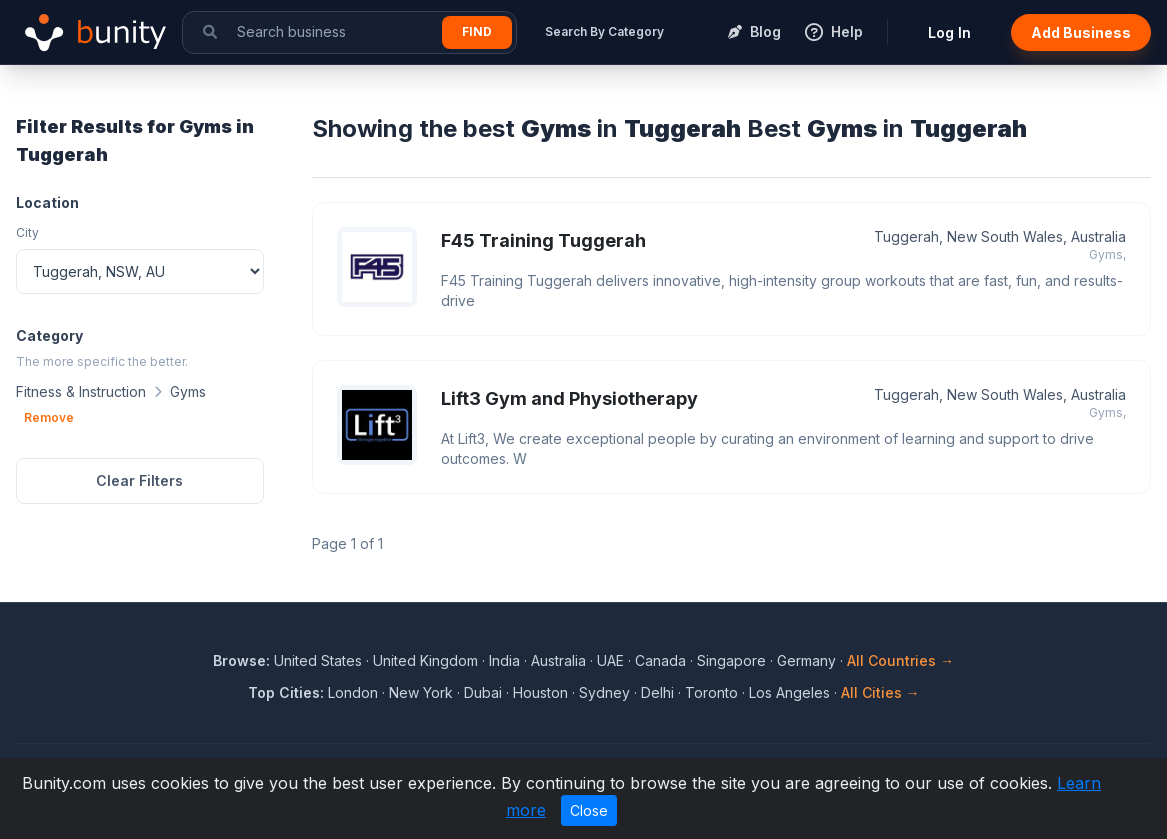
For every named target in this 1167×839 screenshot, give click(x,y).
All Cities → (880, 692)
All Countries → (900, 660)
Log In (949, 32)
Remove (49, 417)
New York (421, 692)
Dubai (483, 692)
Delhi (657, 692)
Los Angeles (789, 692)
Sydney (604, 692)
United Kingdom (425, 660)
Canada (660, 660)
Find (477, 31)
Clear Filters (139, 480)
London (353, 692)
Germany (806, 660)
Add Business (1081, 32)
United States (318, 660)
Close (589, 810)
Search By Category (604, 31)
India (504, 660)
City (27, 232)
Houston (540, 692)
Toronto (711, 692)
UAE (610, 660)
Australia (558, 660)
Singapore (731, 660)
